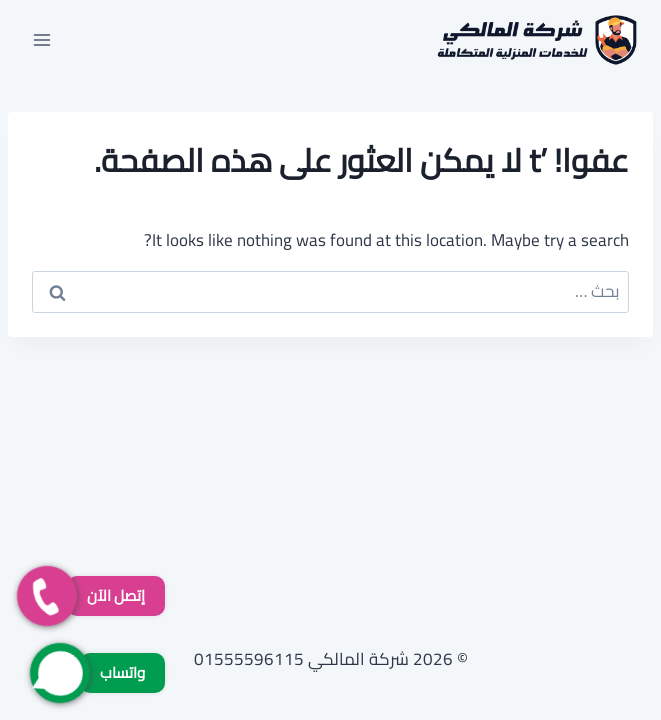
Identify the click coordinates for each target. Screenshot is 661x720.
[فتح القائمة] (42, 39)
